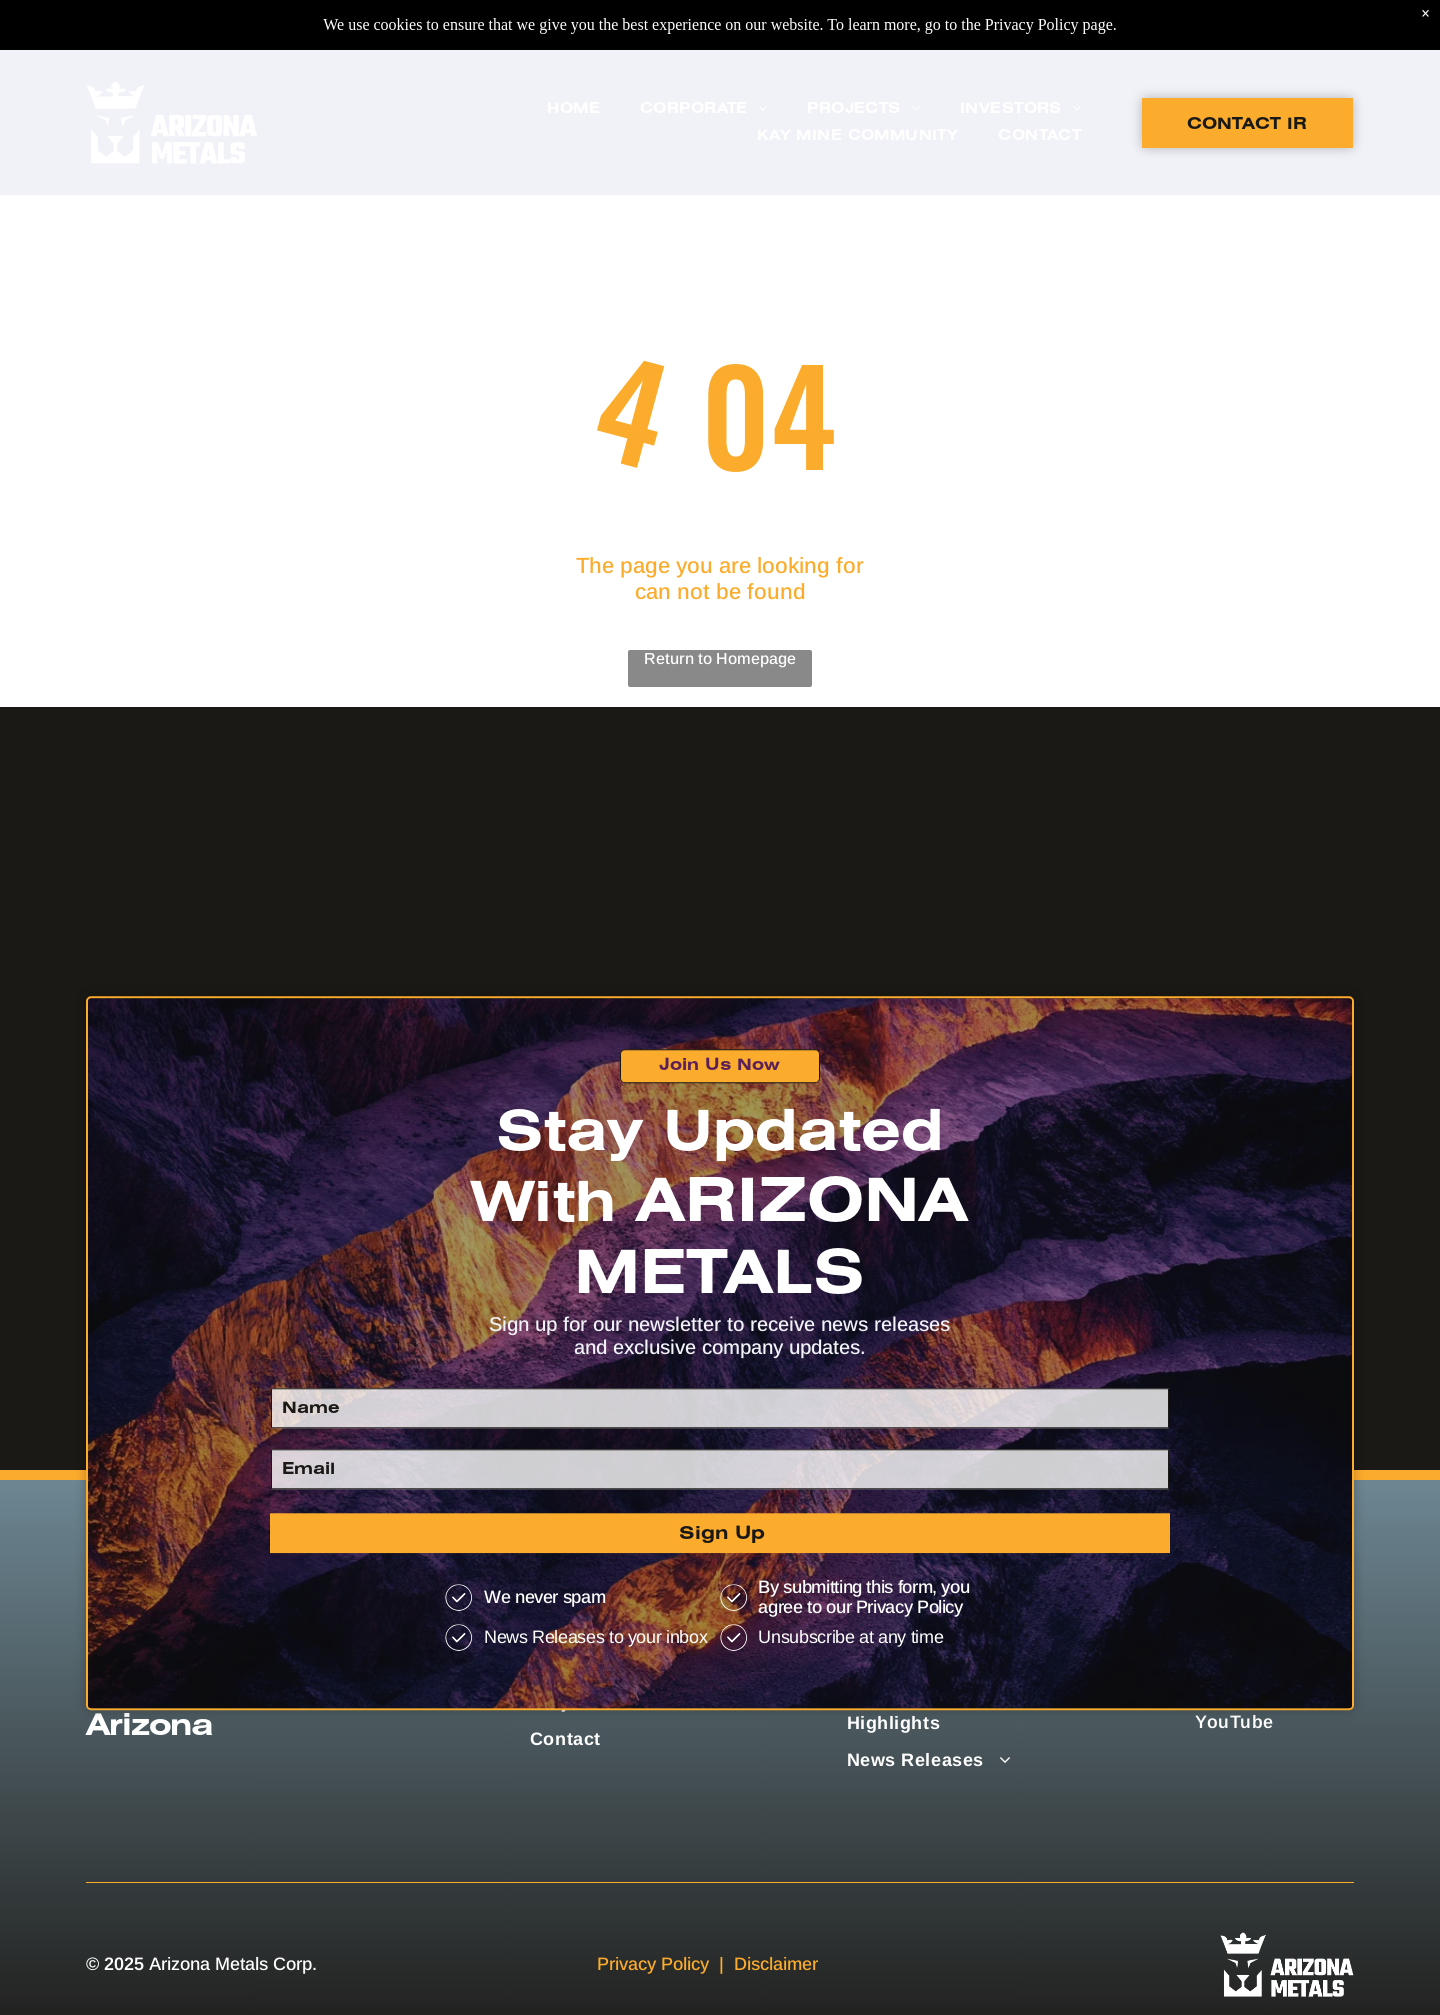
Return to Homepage (720, 658)
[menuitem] (573, 59)
